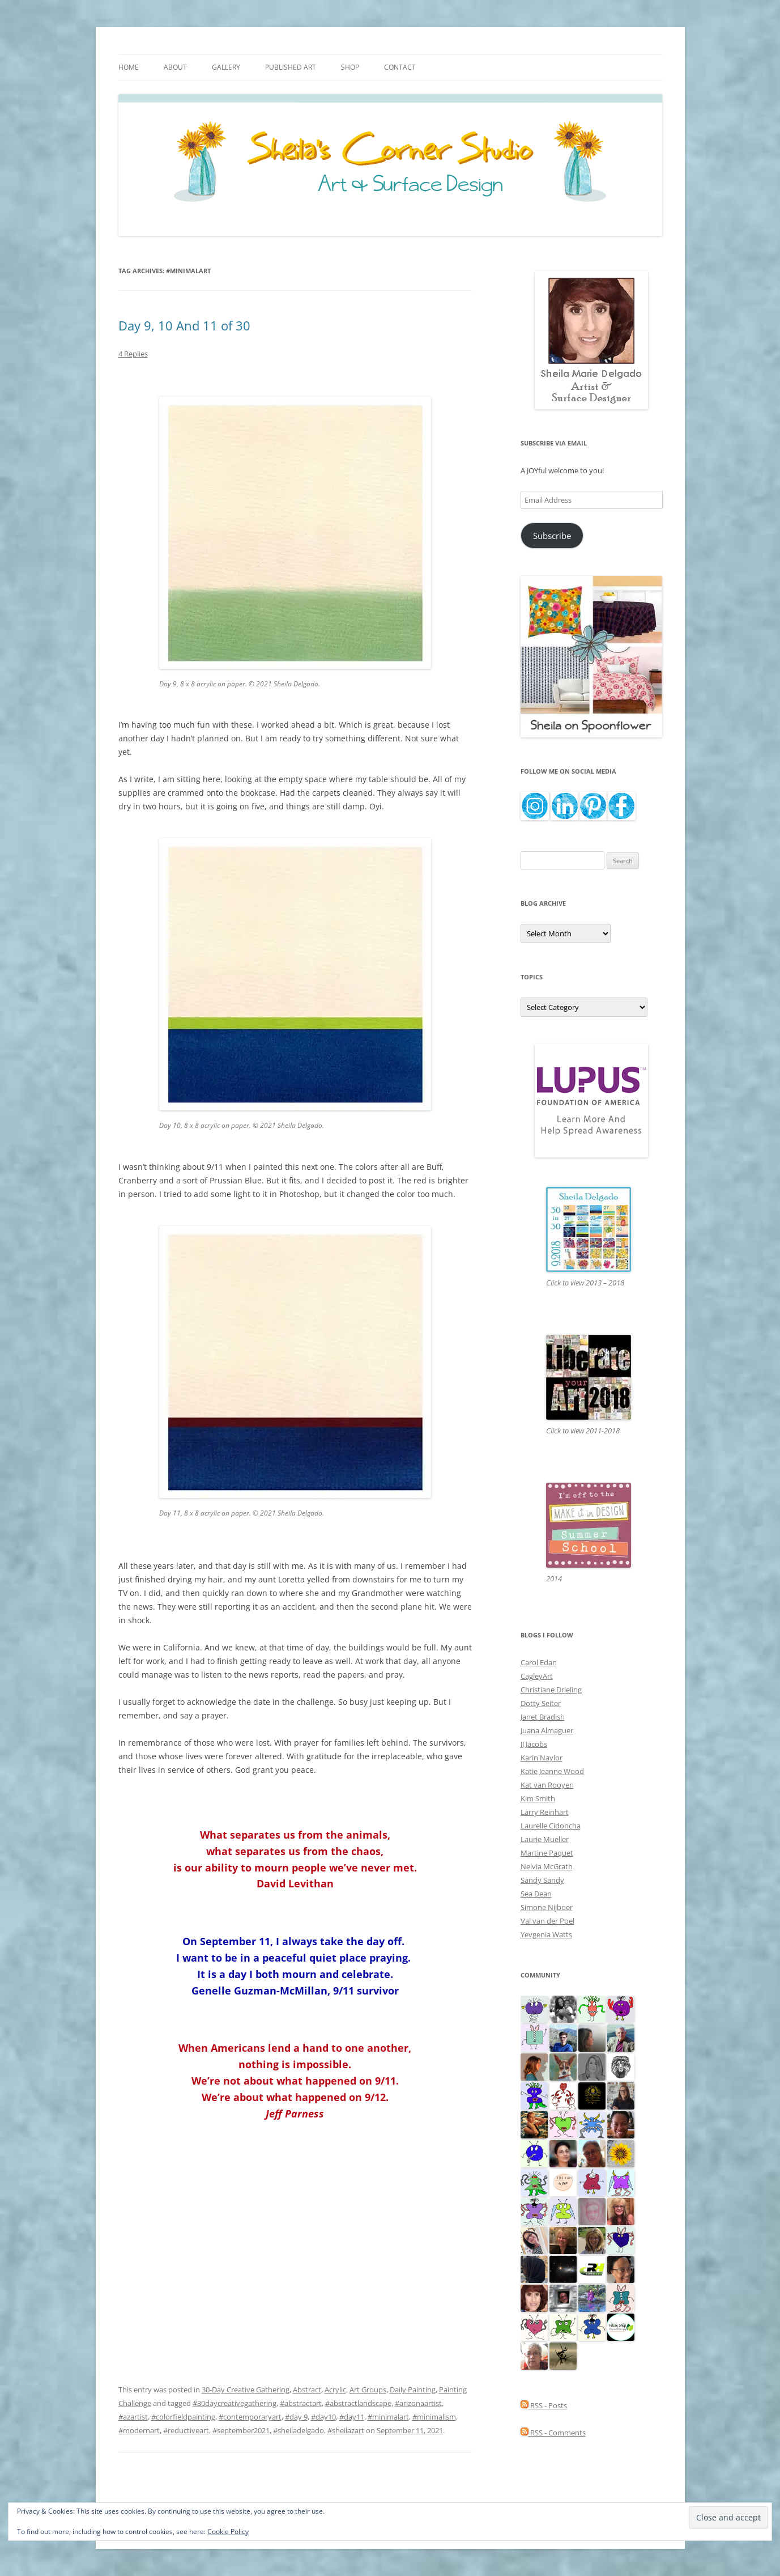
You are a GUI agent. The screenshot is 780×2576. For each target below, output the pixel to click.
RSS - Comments (553, 2433)
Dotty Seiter (541, 1703)
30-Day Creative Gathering (245, 2389)
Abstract (307, 2389)
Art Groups (367, 2389)
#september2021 (241, 2430)
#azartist (133, 2417)
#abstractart (301, 2403)
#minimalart (388, 2417)
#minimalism (434, 2417)
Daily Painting (413, 2389)
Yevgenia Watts (546, 1934)
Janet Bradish (543, 1717)
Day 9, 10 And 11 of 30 (184, 325)
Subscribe (552, 535)
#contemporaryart (250, 2417)
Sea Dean (536, 1893)
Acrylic (335, 2389)
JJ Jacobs (534, 1744)
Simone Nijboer (547, 1907)
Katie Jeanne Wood (552, 1771)
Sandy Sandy (542, 1880)
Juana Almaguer (547, 1730)
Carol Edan (539, 1662)
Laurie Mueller (545, 1839)
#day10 (323, 2417)
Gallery (226, 67)
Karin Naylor (541, 1757)
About (175, 67)
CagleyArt (537, 1676)
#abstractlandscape (358, 2403)
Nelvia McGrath (547, 1866)
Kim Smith (538, 1798)
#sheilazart (345, 2430)
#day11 (351, 2417)
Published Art (290, 67)
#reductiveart (186, 2430)
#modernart (139, 2430)
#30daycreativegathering (234, 2403)
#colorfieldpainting (183, 2417)
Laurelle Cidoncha (551, 1825)
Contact (400, 67)
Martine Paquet (547, 1853)
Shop (350, 67)
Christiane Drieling (551, 1689)
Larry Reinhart (545, 1812)
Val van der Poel (547, 1921)
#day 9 (296, 2417)
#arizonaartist (418, 2403)
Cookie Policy (228, 2531)
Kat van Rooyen (547, 1785)
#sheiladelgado (298, 2430)
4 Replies (133, 354)
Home (128, 67)
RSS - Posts (544, 2405)
